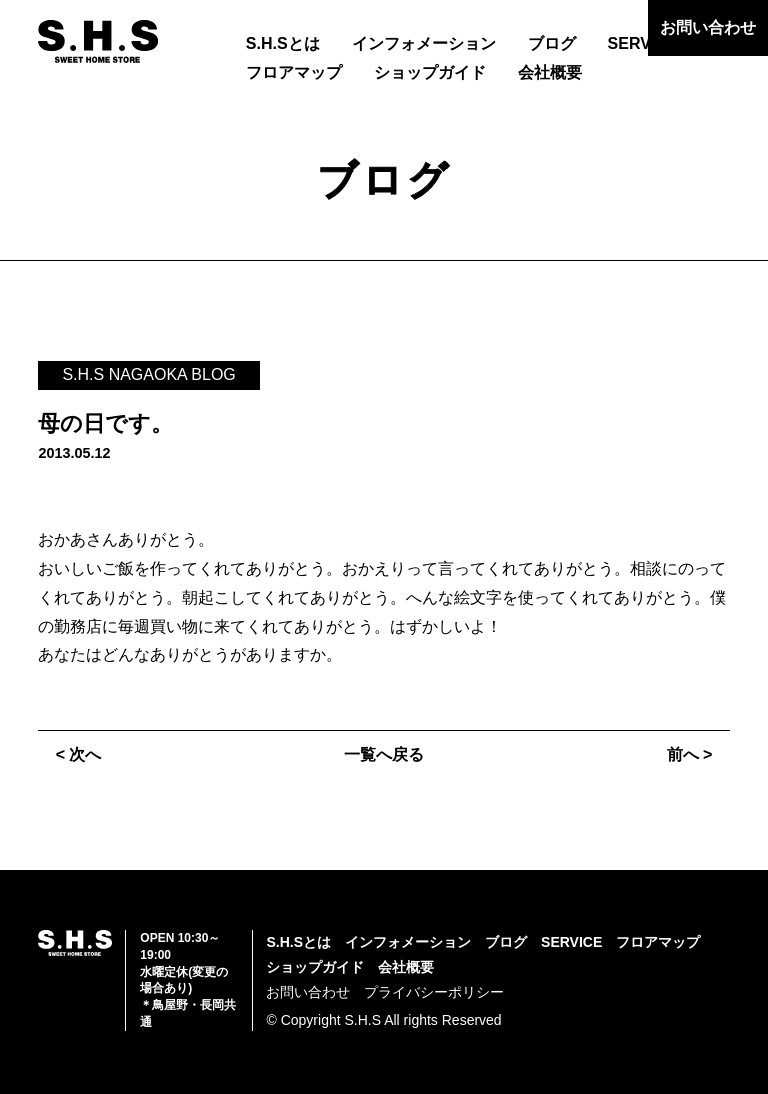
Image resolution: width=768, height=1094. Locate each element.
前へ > (690, 754)
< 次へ (79, 754)
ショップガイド (430, 72)
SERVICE (643, 43)
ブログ (552, 43)
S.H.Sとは (283, 43)
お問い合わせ (708, 27)
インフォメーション (424, 43)
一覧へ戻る (384, 754)
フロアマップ (294, 72)
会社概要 (550, 72)
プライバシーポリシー (434, 992)
